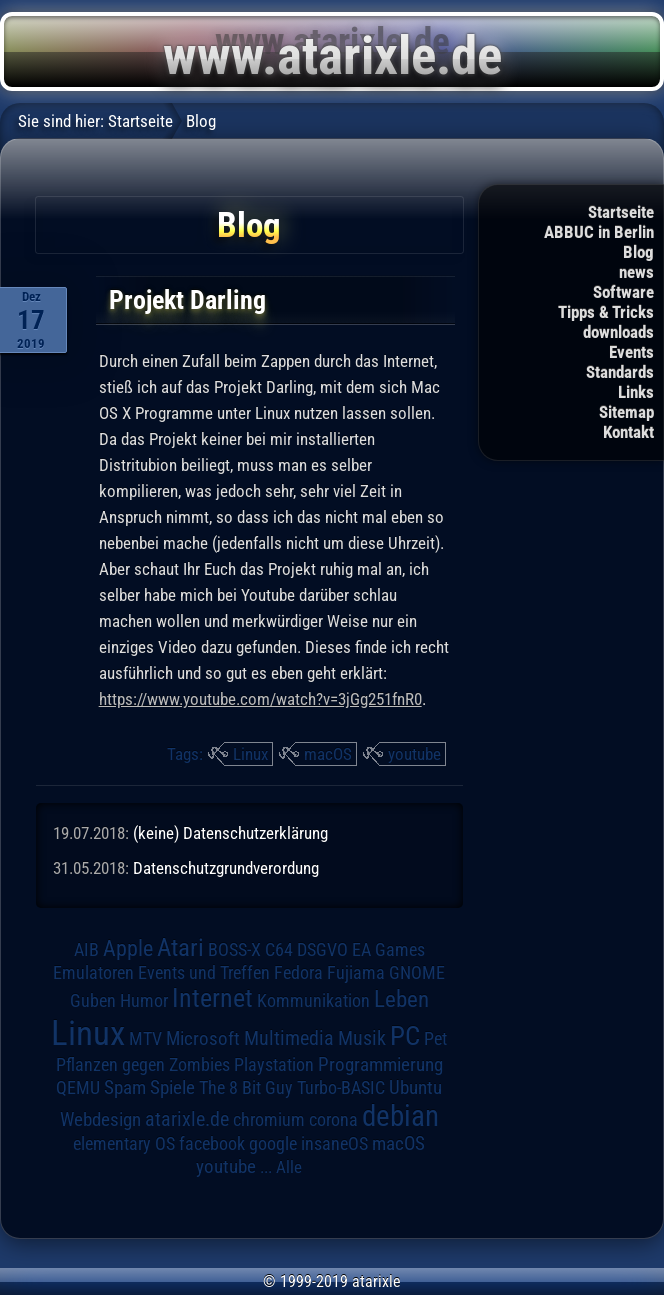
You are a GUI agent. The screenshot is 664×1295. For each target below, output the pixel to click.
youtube (414, 754)
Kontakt (628, 432)
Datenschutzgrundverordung (226, 868)
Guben (93, 1001)
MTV (145, 1038)
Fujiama (356, 972)
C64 (279, 950)
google (273, 1144)
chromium (269, 1120)
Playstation (274, 1065)
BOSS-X (234, 950)
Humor (144, 1001)
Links (636, 392)
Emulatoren (93, 972)
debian (400, 1116)
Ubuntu (415, 1088)
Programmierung (380, 1064)
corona (333, 1120)
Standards (620, 372)
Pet (435, 1039)
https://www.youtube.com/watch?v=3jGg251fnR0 (260, 699)
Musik (362, 1038)
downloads (618, 332)
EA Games (388, 950)
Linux (250, 754)
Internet (212, 998)
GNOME (417, 972)
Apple (128, 948)
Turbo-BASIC (341, 1087)
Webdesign (100, 1120)
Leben (401, 999)
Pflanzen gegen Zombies (143, 1065)
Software (623, 292)
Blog (638, 252)
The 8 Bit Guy (246, 1087)
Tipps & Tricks (606, 312)
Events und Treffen (204, 973)
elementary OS (124, 1143)
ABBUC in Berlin (599, 232)
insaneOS (334, 1144)
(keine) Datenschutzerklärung (230, 833)
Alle (289, 1167)
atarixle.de (187, 1119)
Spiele (172, 1087)
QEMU (78, 1088)
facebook (212, 1144)
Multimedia (289, 1038)
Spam (125, 1088)
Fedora (298, 972)
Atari (180, 947)
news (636, 272)
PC (405, 1036)
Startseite (621, 212)
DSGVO (322, 950)
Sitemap (626, 412)
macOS (328, 754)
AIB (86, 950)
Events (631, 352)
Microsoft (203, 1038)
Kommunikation (313, 1000)
